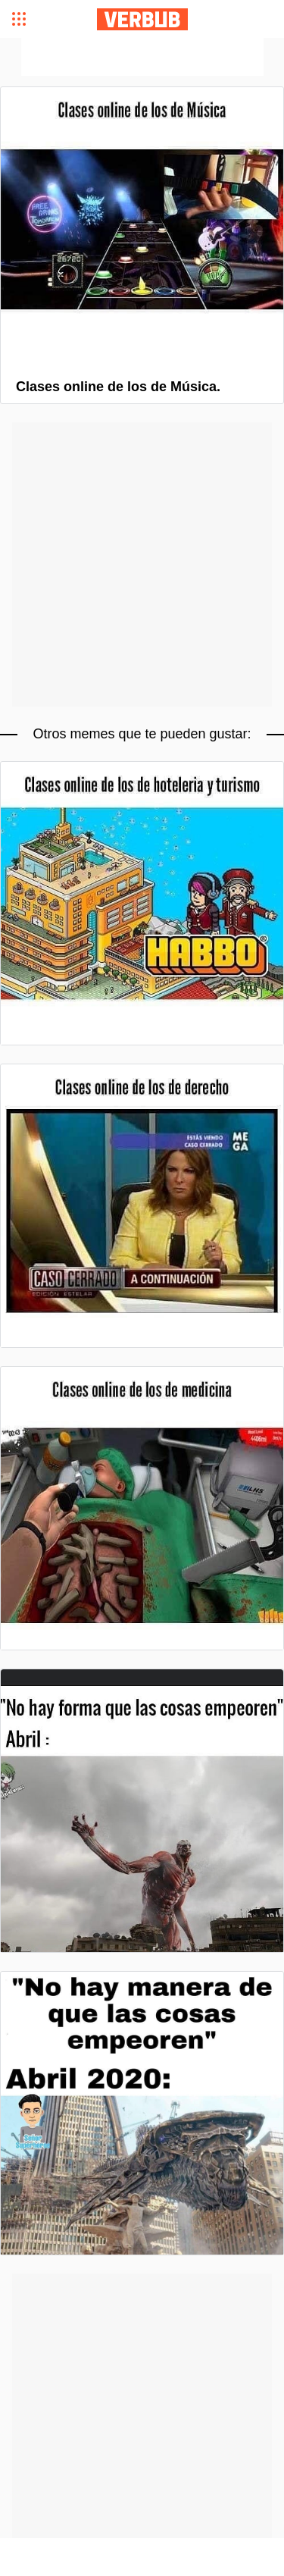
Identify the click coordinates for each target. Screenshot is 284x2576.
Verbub (142, 19)
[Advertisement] (142, 57)
